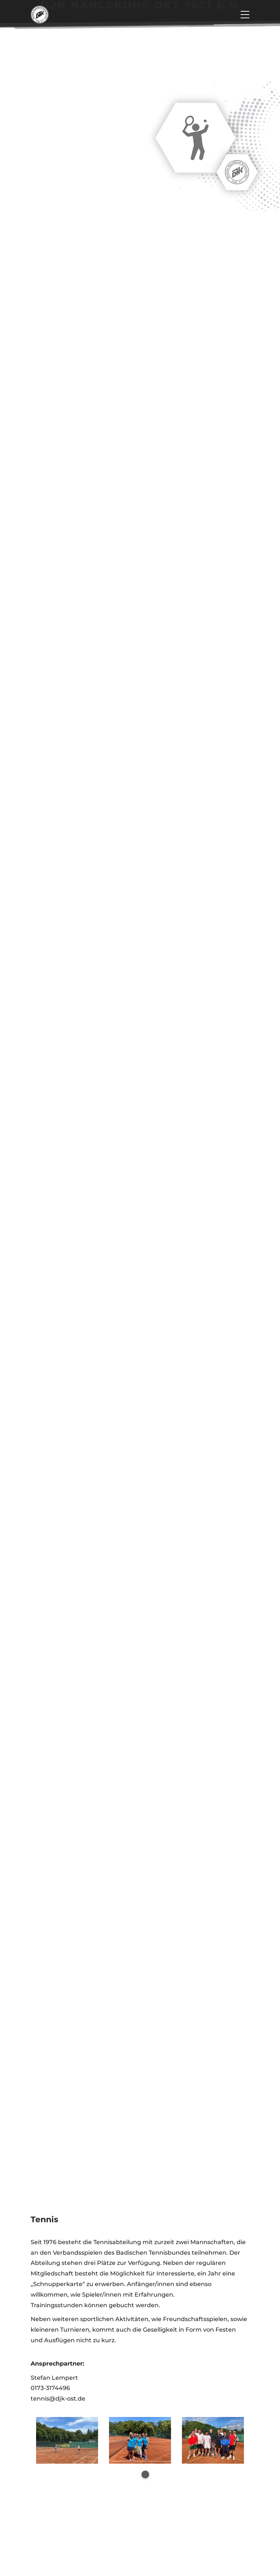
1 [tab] (145, 2474)
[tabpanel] (67, 2440)
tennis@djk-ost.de (58, 2398)
